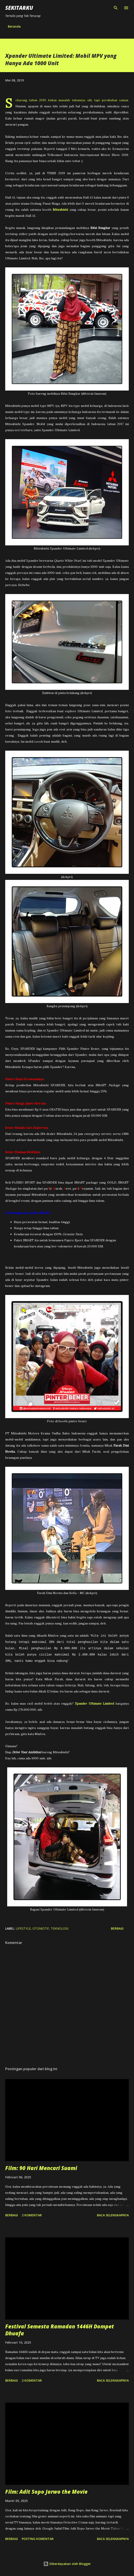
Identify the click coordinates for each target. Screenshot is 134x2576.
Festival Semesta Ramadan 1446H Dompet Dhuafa (59, 2330)
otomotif (40, 1928)
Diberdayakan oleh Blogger (67, 2564)
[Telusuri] (115, 7)
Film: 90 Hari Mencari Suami (41, 2168)
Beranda (14, 26)
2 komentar (32, 2215)
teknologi (59, 1928)
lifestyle (23, 1928)
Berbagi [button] (117, 1928)
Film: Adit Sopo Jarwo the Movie (46, 2491)
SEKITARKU (19, 7)
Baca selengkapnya (113, 2215)
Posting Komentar (38, 2539)
